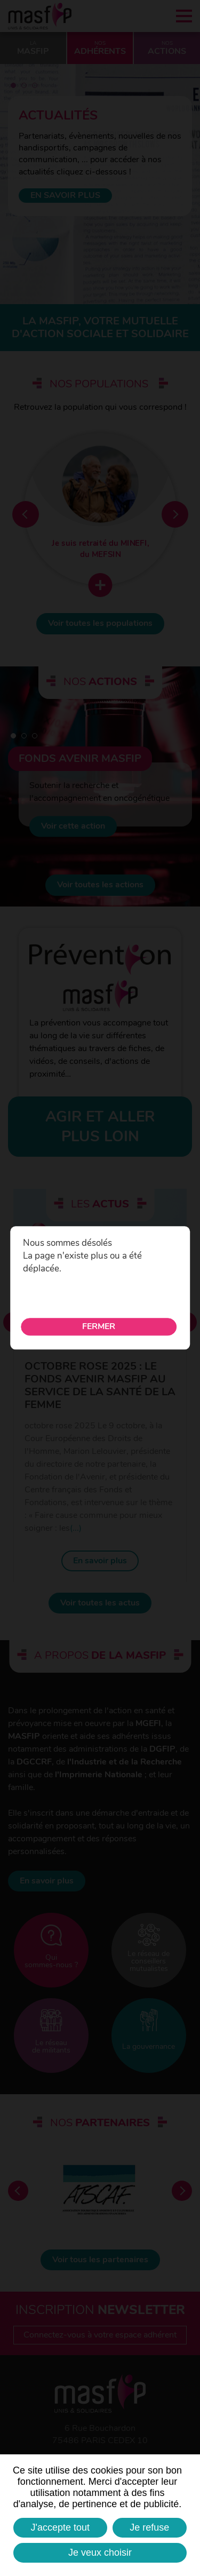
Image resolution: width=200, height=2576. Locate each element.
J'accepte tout (60, 2527)
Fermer (98, 1327)
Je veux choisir (100, 2552)
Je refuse (149, 2527)
